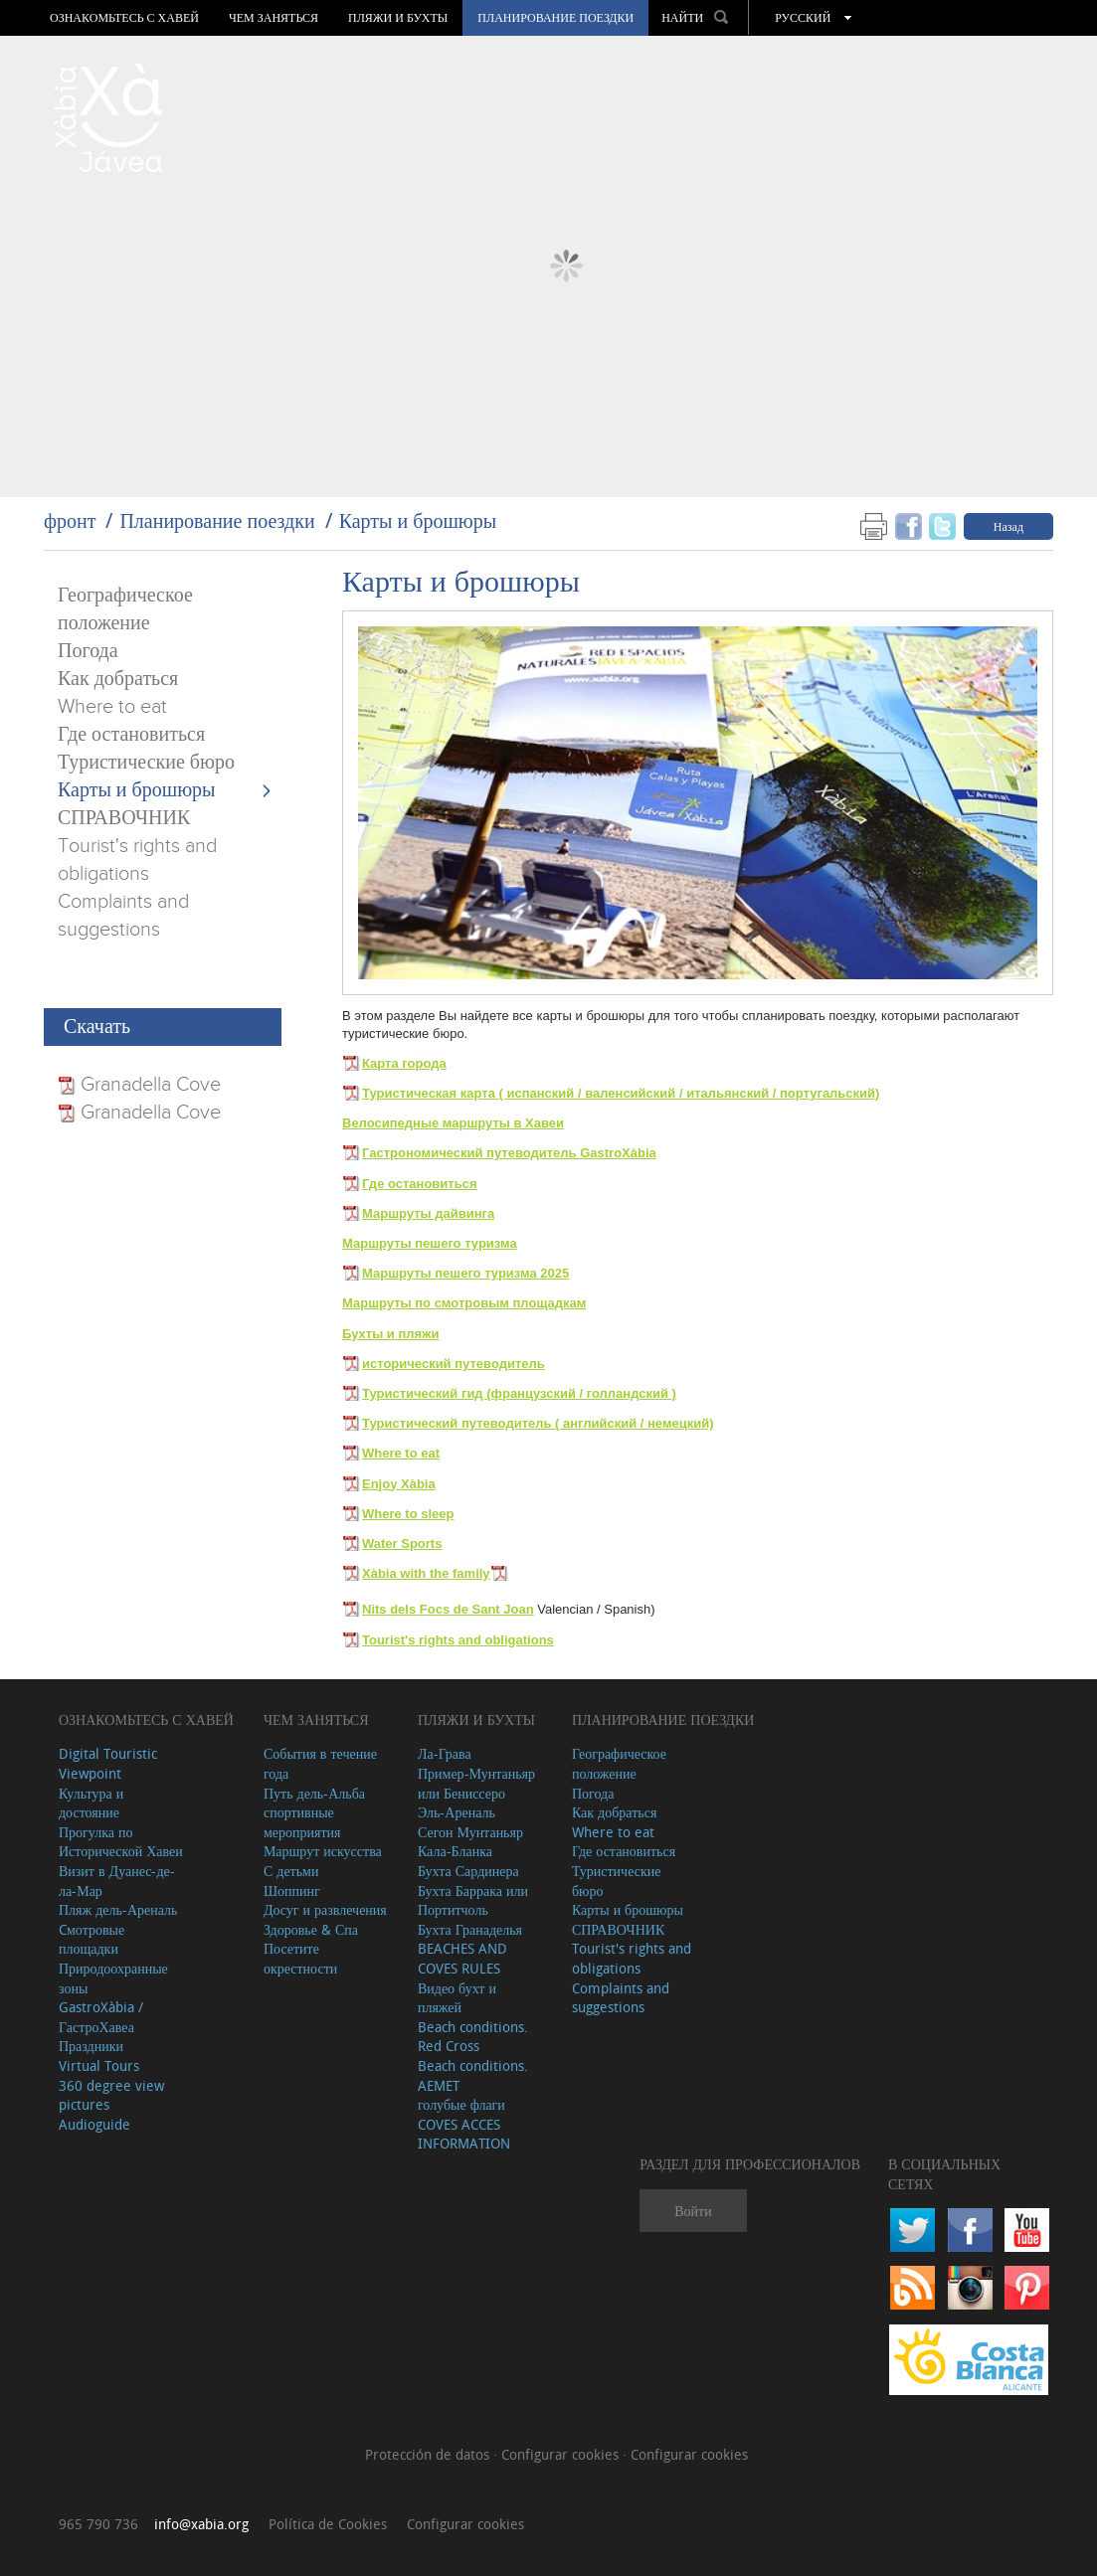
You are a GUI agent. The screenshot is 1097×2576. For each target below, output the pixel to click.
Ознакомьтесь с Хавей (124, 18)
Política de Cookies (328, 2523)
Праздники (91, 2045)
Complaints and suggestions (620, 1997)
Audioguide (94, 2124)
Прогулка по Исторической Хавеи (121, 1841)
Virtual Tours (99, 2065)
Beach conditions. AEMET (473, 2075)
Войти (692, 2210)
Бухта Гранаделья (470, 1929)
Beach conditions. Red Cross (473, 2036)
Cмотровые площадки (91, 1939)
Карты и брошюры (418, 520)
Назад (1008, 526)
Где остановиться (131, 735)
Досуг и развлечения (325, 1909)
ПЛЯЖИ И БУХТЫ (398, 18)
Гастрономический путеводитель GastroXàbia (509, 1152)
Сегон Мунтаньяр (470, 1831)
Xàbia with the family (426, 1573)
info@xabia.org (201, 2523)
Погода (88, 651)
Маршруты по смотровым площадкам (464, 1302)
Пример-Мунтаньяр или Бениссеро (476, 1783)
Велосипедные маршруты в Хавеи (453, 1123)
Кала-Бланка (455, 1850)
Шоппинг (292, 1890)
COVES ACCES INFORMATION (464, 2134)
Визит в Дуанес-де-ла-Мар (117, 1880)
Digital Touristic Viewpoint (108, 1763)
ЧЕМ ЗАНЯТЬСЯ (273, 18)
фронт (69, 520)
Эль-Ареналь (456, 1812)
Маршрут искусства (323, 1850)
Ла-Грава (444, 1753)
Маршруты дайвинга (428, 1213)
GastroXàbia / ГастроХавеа (101, 2016)
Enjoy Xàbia (399, 1483)
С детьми (291, 1870)
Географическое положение (619, 1763)
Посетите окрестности (300, 1958)
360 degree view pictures (111, 2095)
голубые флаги (461, 2104)
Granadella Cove (148, 1085)
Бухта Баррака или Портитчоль (473, 1900)
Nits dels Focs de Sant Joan (448, 1609)
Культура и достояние (91, 1803)
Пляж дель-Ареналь (118, 1909)
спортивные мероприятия (302, 1822)
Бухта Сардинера (468, 1870)
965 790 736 (98, 2523)
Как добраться (118, 679)
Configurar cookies (562, 2454)
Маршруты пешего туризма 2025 (465, 1273)
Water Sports (402, 1543)
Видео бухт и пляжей (457, 1997)
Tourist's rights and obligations (458, 1639)
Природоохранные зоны (113, 1978)
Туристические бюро (146, 762)
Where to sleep (408, 1513)
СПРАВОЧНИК (124, 818)
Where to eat (112, 707)
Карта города (404, 1063)
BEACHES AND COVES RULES (462, 1958)
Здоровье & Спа (311, 1929)
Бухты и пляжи (390, 1333)
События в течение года (320, 1763)
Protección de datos (429, 2454)
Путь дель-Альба (314, 1793)
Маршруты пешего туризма (429, 1243)
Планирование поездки (555, 18)
